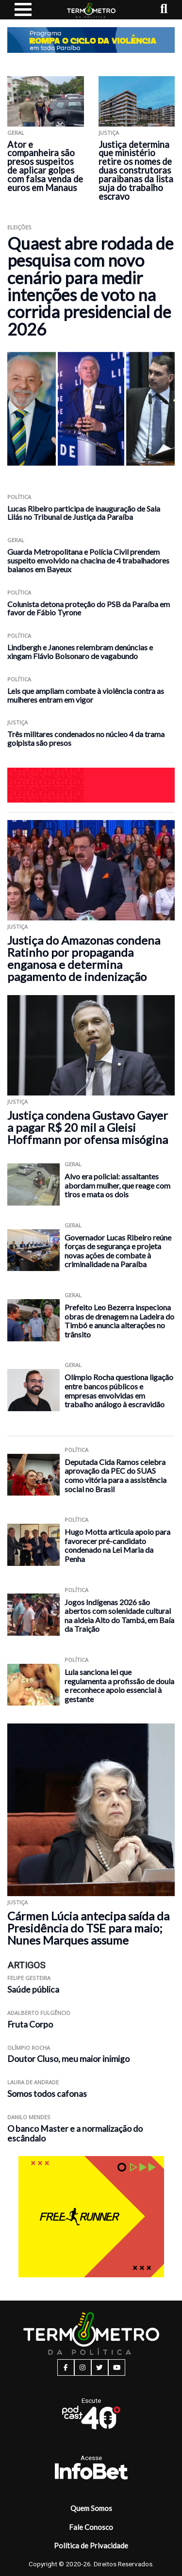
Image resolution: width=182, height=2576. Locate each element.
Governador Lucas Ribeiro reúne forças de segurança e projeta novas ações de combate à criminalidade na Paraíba (118, 1251)
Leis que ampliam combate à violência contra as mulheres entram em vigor (85, 695)
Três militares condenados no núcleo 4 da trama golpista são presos (86, 738)
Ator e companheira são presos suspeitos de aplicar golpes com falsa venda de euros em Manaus (45, 166)
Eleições (19, 227)
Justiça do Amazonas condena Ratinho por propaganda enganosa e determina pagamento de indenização (83, 958)
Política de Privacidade (91, 2545)
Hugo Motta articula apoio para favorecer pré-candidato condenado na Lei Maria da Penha (117, 1545)
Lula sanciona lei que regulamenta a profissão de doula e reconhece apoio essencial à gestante (119, 1685)
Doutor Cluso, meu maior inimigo (68, 2059)
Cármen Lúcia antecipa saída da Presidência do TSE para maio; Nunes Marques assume (88, 1928)
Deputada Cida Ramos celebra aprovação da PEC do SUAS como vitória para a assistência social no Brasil (115, 1475)
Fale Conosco (91, 2527)
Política (19, 496)
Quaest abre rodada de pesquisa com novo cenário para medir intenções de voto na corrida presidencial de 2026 (90, 286)
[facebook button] (65, 2367)
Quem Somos (91, 2508)
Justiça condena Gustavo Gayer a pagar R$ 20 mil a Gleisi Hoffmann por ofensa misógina (87, 1127)
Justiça (109, 132)
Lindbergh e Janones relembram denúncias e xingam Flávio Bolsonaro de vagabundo (80, 651)
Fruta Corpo (30, 2024)
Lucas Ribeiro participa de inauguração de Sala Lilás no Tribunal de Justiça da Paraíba (83, 513)
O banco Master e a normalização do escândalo (75, 2134)
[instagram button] (82, 2367)
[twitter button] (99, 2367)
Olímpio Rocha (28, 2047)
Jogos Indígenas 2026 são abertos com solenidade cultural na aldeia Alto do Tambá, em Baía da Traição (119, 1615)
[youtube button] (116, 2367)
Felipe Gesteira (28, 1977)
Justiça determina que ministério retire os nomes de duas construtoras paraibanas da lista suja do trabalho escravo (136, 170)
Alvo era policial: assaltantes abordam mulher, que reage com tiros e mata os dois (117, 1185)
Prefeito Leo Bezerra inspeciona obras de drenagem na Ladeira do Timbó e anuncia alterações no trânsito (119, 1321)
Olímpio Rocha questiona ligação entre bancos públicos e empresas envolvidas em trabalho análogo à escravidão (119, 1390)
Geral (15, 132)
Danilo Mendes (28, 2117)
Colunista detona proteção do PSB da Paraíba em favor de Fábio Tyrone (88, 608)
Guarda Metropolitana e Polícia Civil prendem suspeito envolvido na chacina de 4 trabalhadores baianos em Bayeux (88, 560)
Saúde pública (33, 1989)
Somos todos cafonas (47, 2094)
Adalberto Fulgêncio (38, 2012)
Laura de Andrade (33, 2082)
